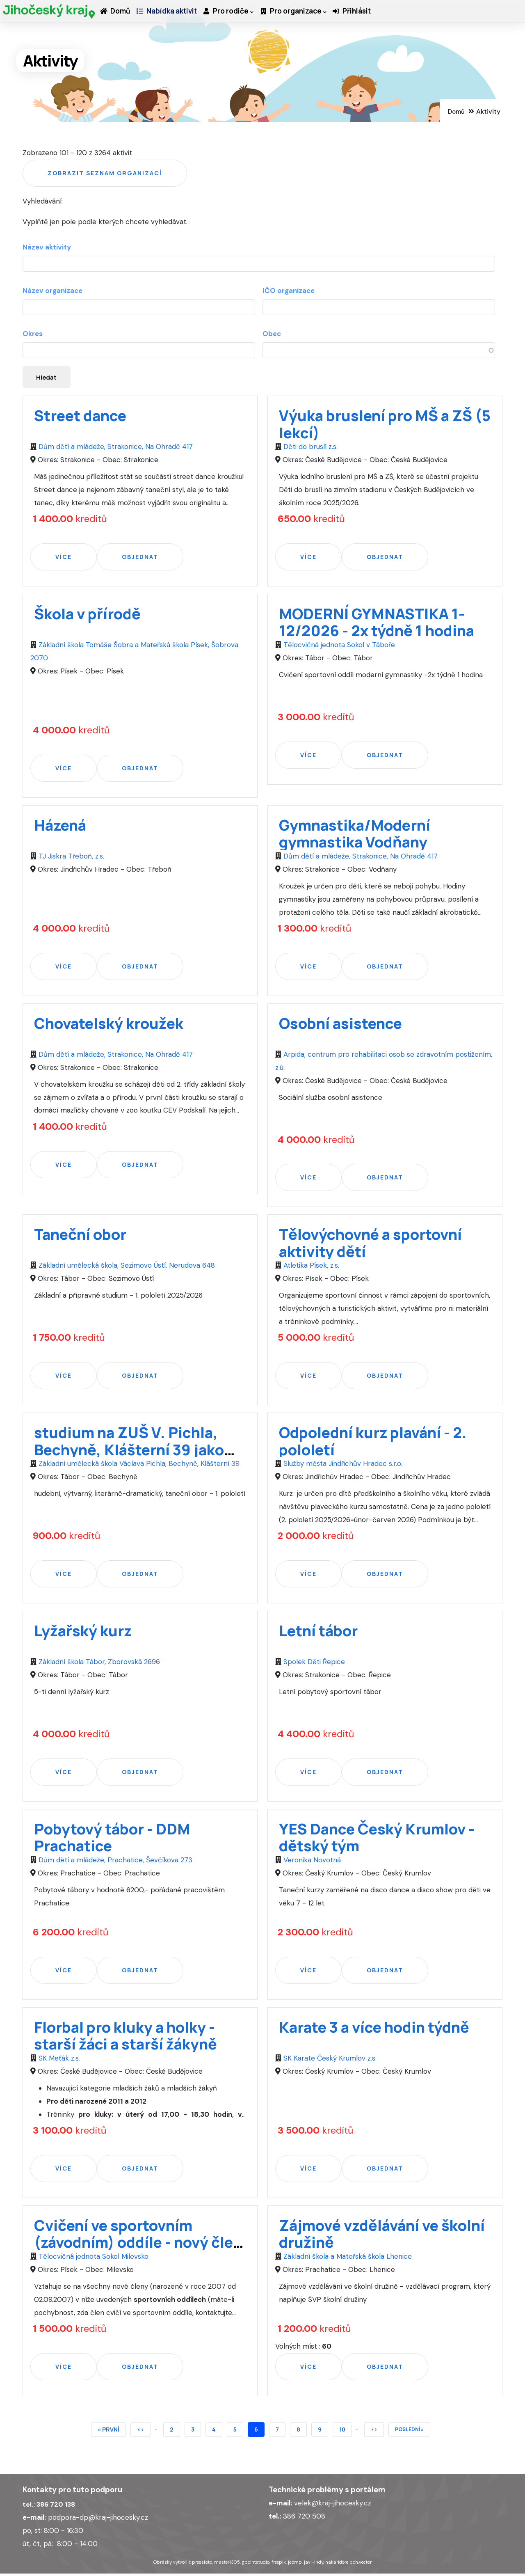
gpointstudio (255, 2564)
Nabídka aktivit (176, 19)
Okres (33, 333)
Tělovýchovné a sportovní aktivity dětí (370, 1245)
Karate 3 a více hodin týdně (374, 2029)
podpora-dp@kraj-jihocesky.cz (98, 2519)
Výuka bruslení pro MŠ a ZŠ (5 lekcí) (385, 426)
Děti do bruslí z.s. (309, 448)
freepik (279, 2564)
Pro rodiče (244, 19)
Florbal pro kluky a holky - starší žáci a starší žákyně (125, 2037)
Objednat (140, 559)
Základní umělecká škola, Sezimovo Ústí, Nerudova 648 (126, 1267)
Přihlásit (380, 19)
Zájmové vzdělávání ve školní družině (382, 2235)
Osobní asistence (340, 1025)
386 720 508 (304, 2518)
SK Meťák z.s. (58, 2060)
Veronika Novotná (311, 1861)
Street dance (80, 418)
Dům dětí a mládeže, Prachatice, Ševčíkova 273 (114, 1861)
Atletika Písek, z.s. (310, 1267)
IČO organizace (288, 290)
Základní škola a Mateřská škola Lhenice (346, 2258)
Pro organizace (315, 19)
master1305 (227, 2564)
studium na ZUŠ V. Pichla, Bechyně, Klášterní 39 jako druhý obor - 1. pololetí (129, 1452)
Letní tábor (318, 1633)
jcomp (295, 2564)
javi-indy (313, 2564)
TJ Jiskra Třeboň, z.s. (70, 858)
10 (345, 2430)
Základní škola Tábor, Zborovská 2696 (98, 1663)
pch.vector (360, 2564)
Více (63, 559)
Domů (118, 19)
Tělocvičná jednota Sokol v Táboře (338, 646)
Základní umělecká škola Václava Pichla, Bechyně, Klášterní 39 (138, 1465)
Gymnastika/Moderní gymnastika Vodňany (354, 835)
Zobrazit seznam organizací (105, 173)
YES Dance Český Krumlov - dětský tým (377, 1839)
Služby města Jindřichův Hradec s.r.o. (341, 1465)
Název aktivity (47, 247)
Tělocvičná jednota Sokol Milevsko (92, 2258)
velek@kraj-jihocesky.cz (332, 2505)
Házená (60, 827)
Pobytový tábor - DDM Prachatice (112, 1839)
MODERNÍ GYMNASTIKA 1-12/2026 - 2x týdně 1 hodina (376, 624)
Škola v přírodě (87, 616)
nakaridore (336, 2564)
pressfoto (202, 2564)
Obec (271, 333)
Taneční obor (80, 1237)
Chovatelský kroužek (108, 1025)
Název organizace (52, 290)
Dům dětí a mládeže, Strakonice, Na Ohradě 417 (115, 448)
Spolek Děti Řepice (313, 1663)
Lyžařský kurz (83, 1633)
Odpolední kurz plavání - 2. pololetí (373, 1443)
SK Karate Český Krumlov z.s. (329, 2060)
